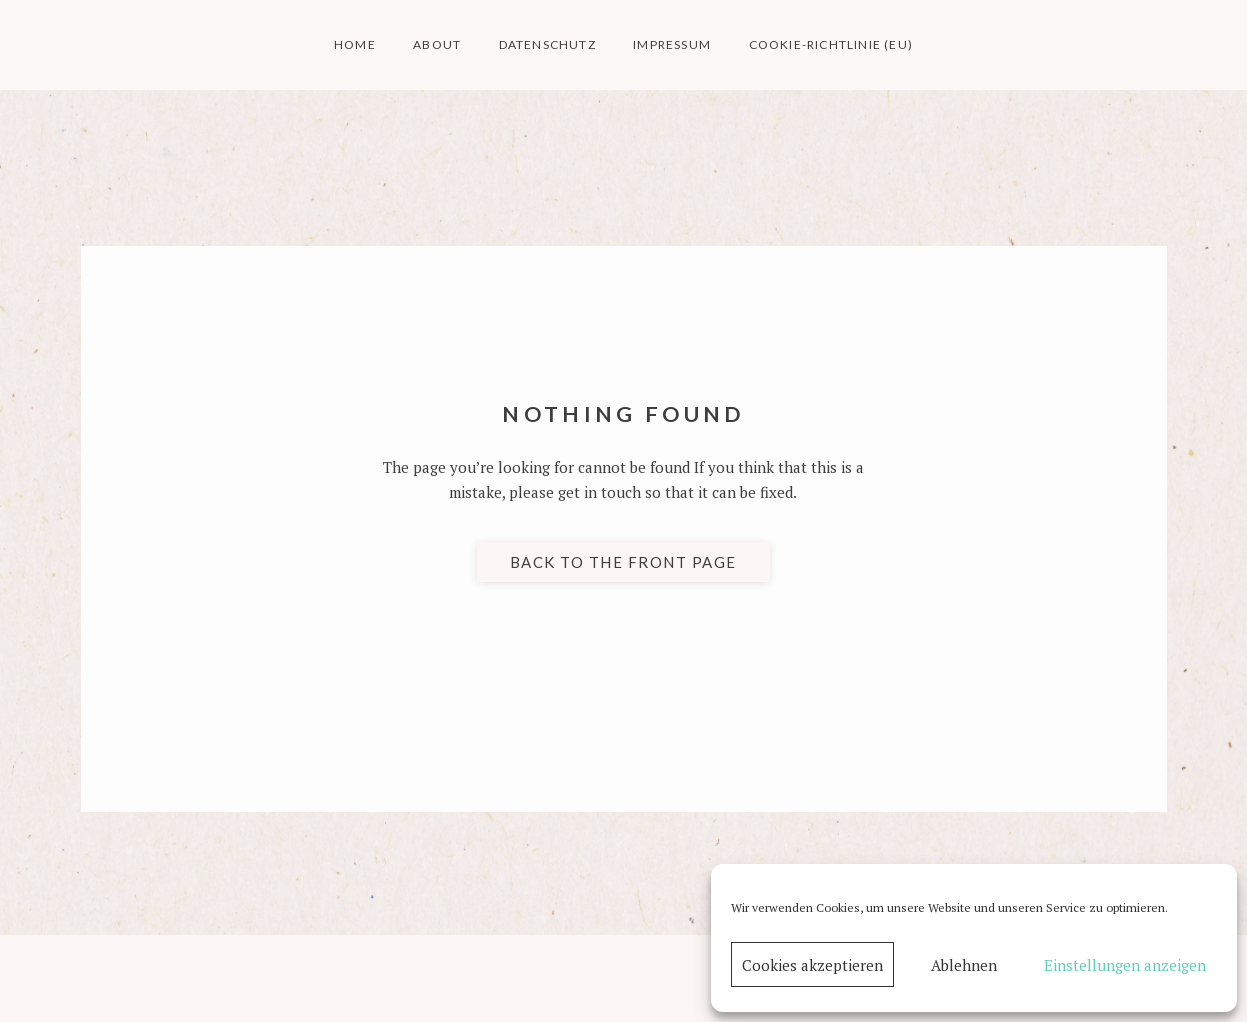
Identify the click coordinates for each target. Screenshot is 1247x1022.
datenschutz (547, 44)
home (355, 44)
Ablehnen (964, 965)
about (437, 44)
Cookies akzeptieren (812, 965)
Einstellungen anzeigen (1125, 965)
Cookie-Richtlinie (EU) (831, 44)
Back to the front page (623, 562)
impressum (672, 44)
